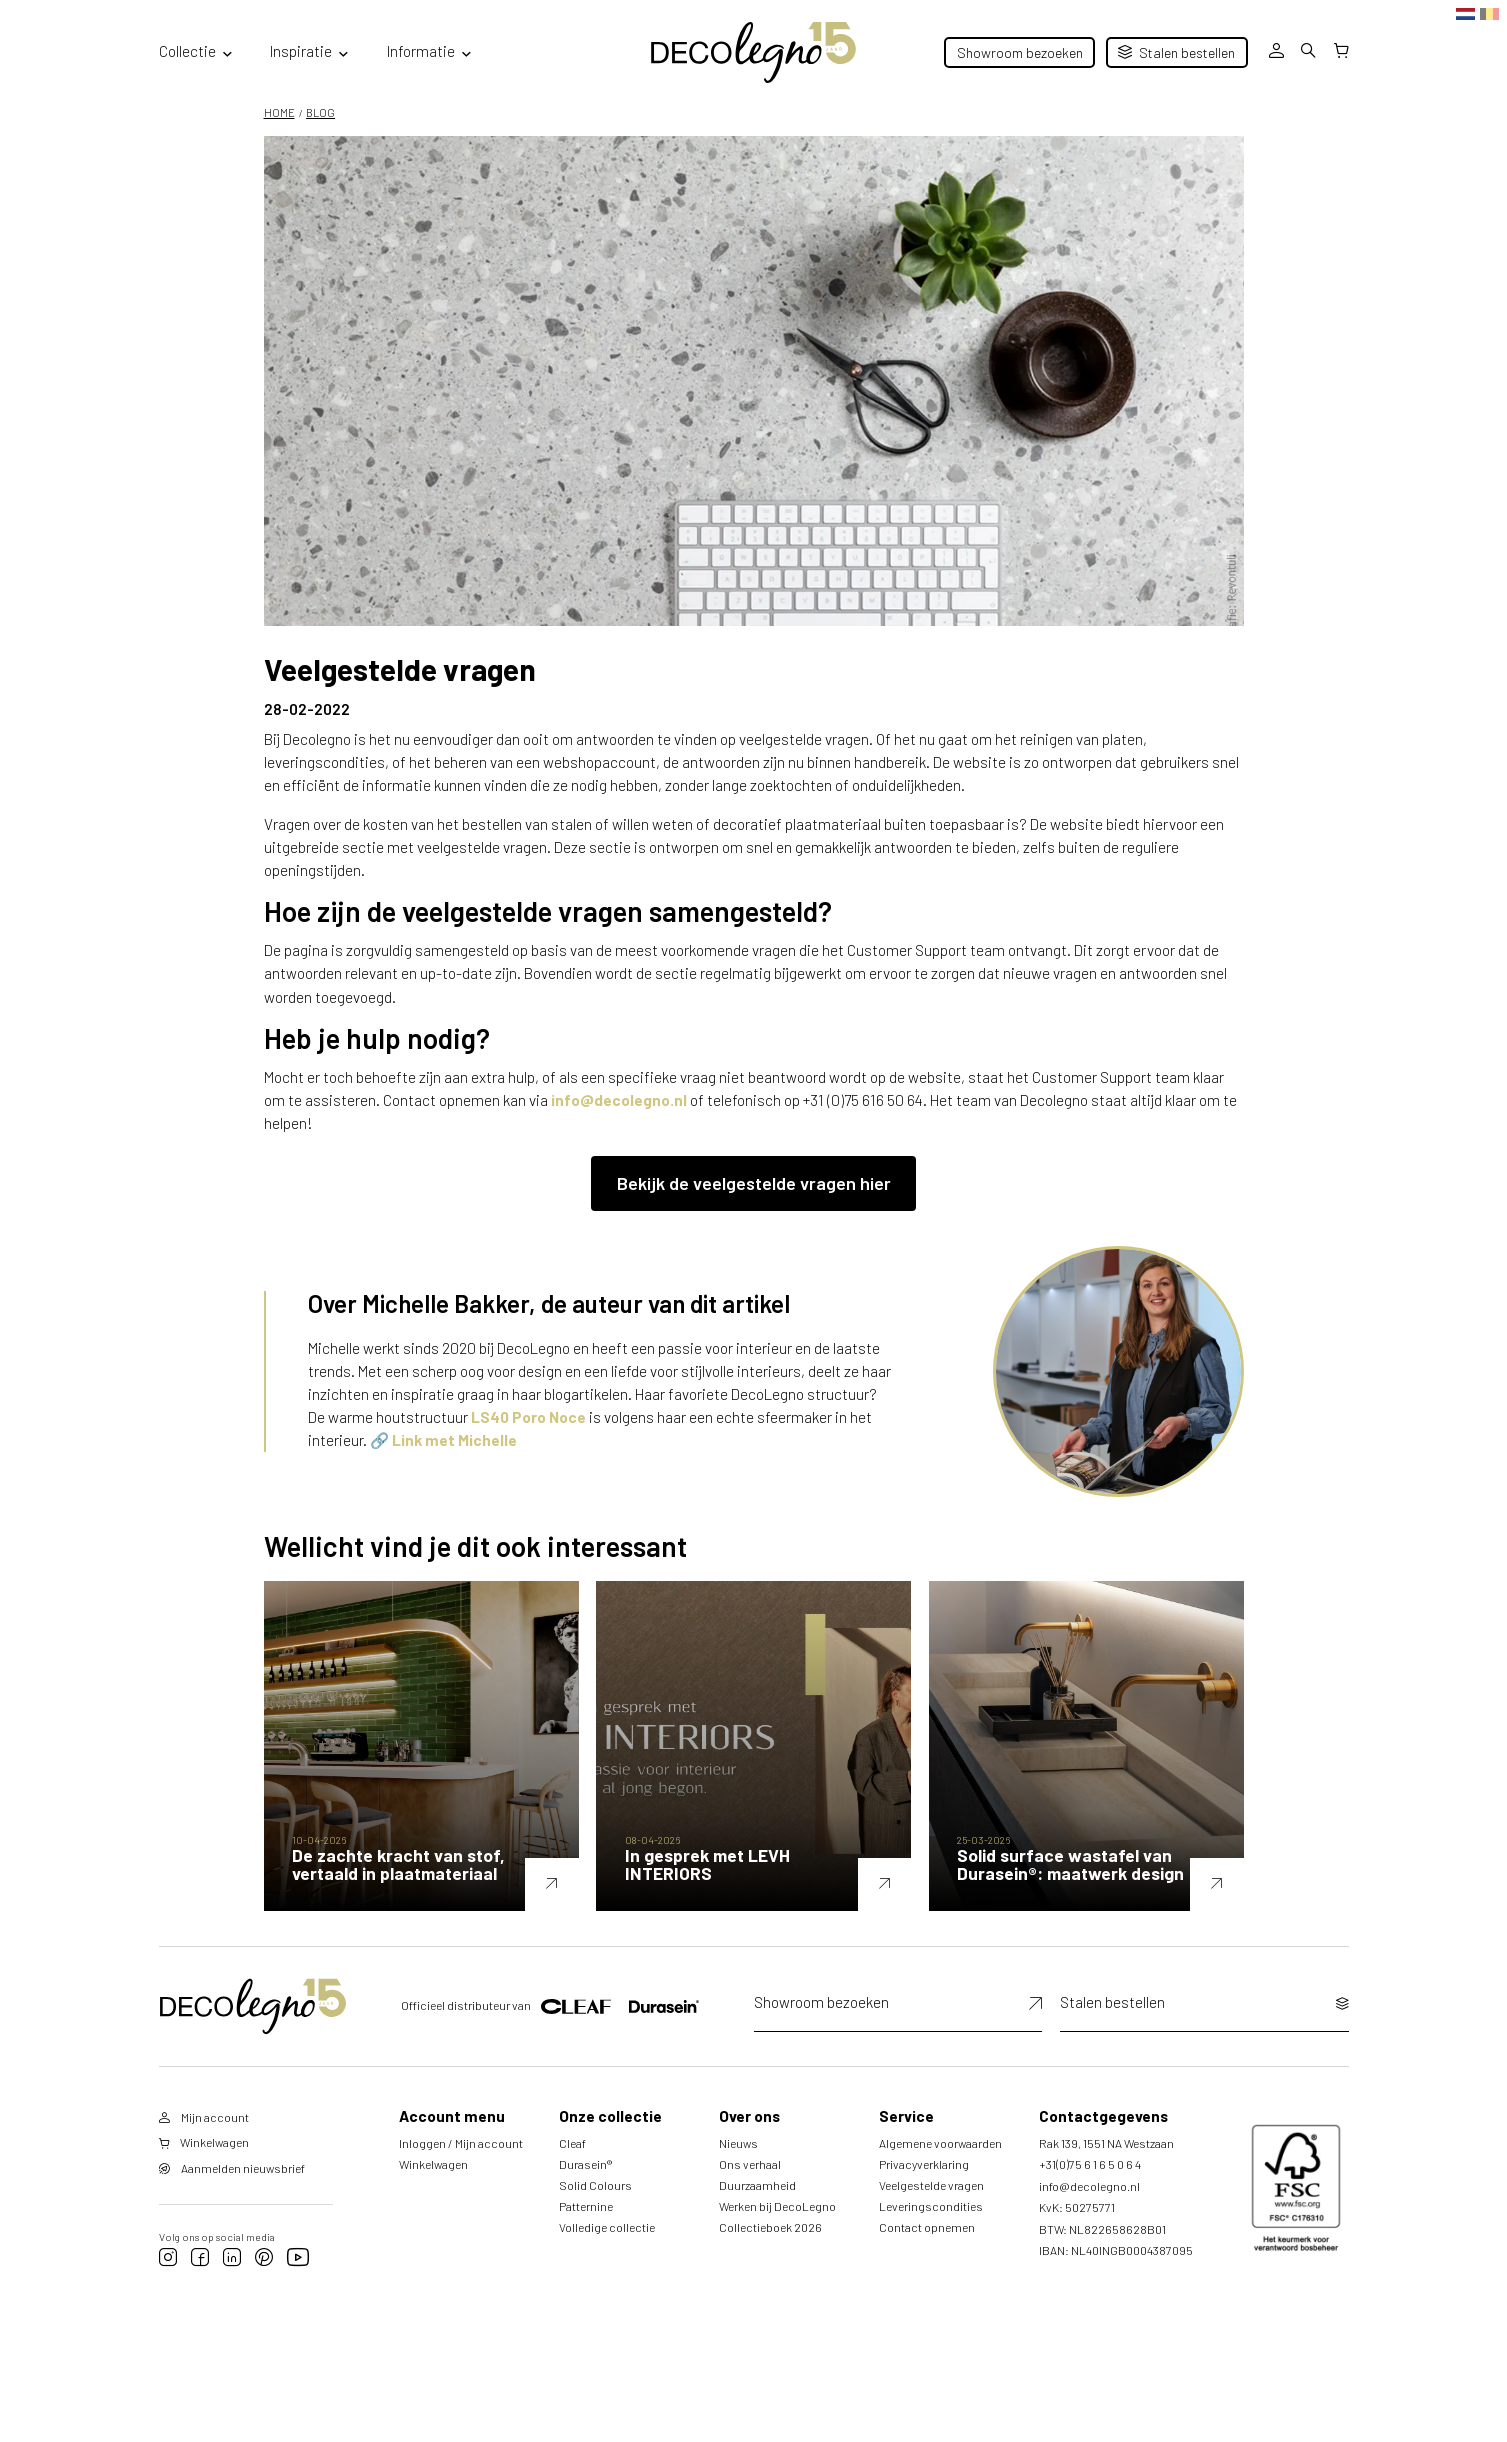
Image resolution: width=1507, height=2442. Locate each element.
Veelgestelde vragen (931, 2205)
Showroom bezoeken (1020, 52)
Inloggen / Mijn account (461, 2163)
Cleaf (572, 2163)
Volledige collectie (607, 2247)
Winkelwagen (433, 2184)
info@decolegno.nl (619, 1100)
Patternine (586, 2226)
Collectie (187, 51)
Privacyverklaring (924, 2184)
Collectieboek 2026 (770, 2247)
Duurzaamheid (757, 2205)
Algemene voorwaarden (940, 2163)
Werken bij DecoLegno (777, 2226)
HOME (279, 112)
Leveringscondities (931, 2226)
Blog (320, 112)
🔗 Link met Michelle (443, 1440)
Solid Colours (595, 2205)
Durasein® (585, 2184)
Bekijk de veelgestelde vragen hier (754, 1183)
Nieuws (738, 2163)
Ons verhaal (750, 2184)
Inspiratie (301, 51)
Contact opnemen (927, 2247)
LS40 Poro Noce (528, 1417)
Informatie (421, 51)
